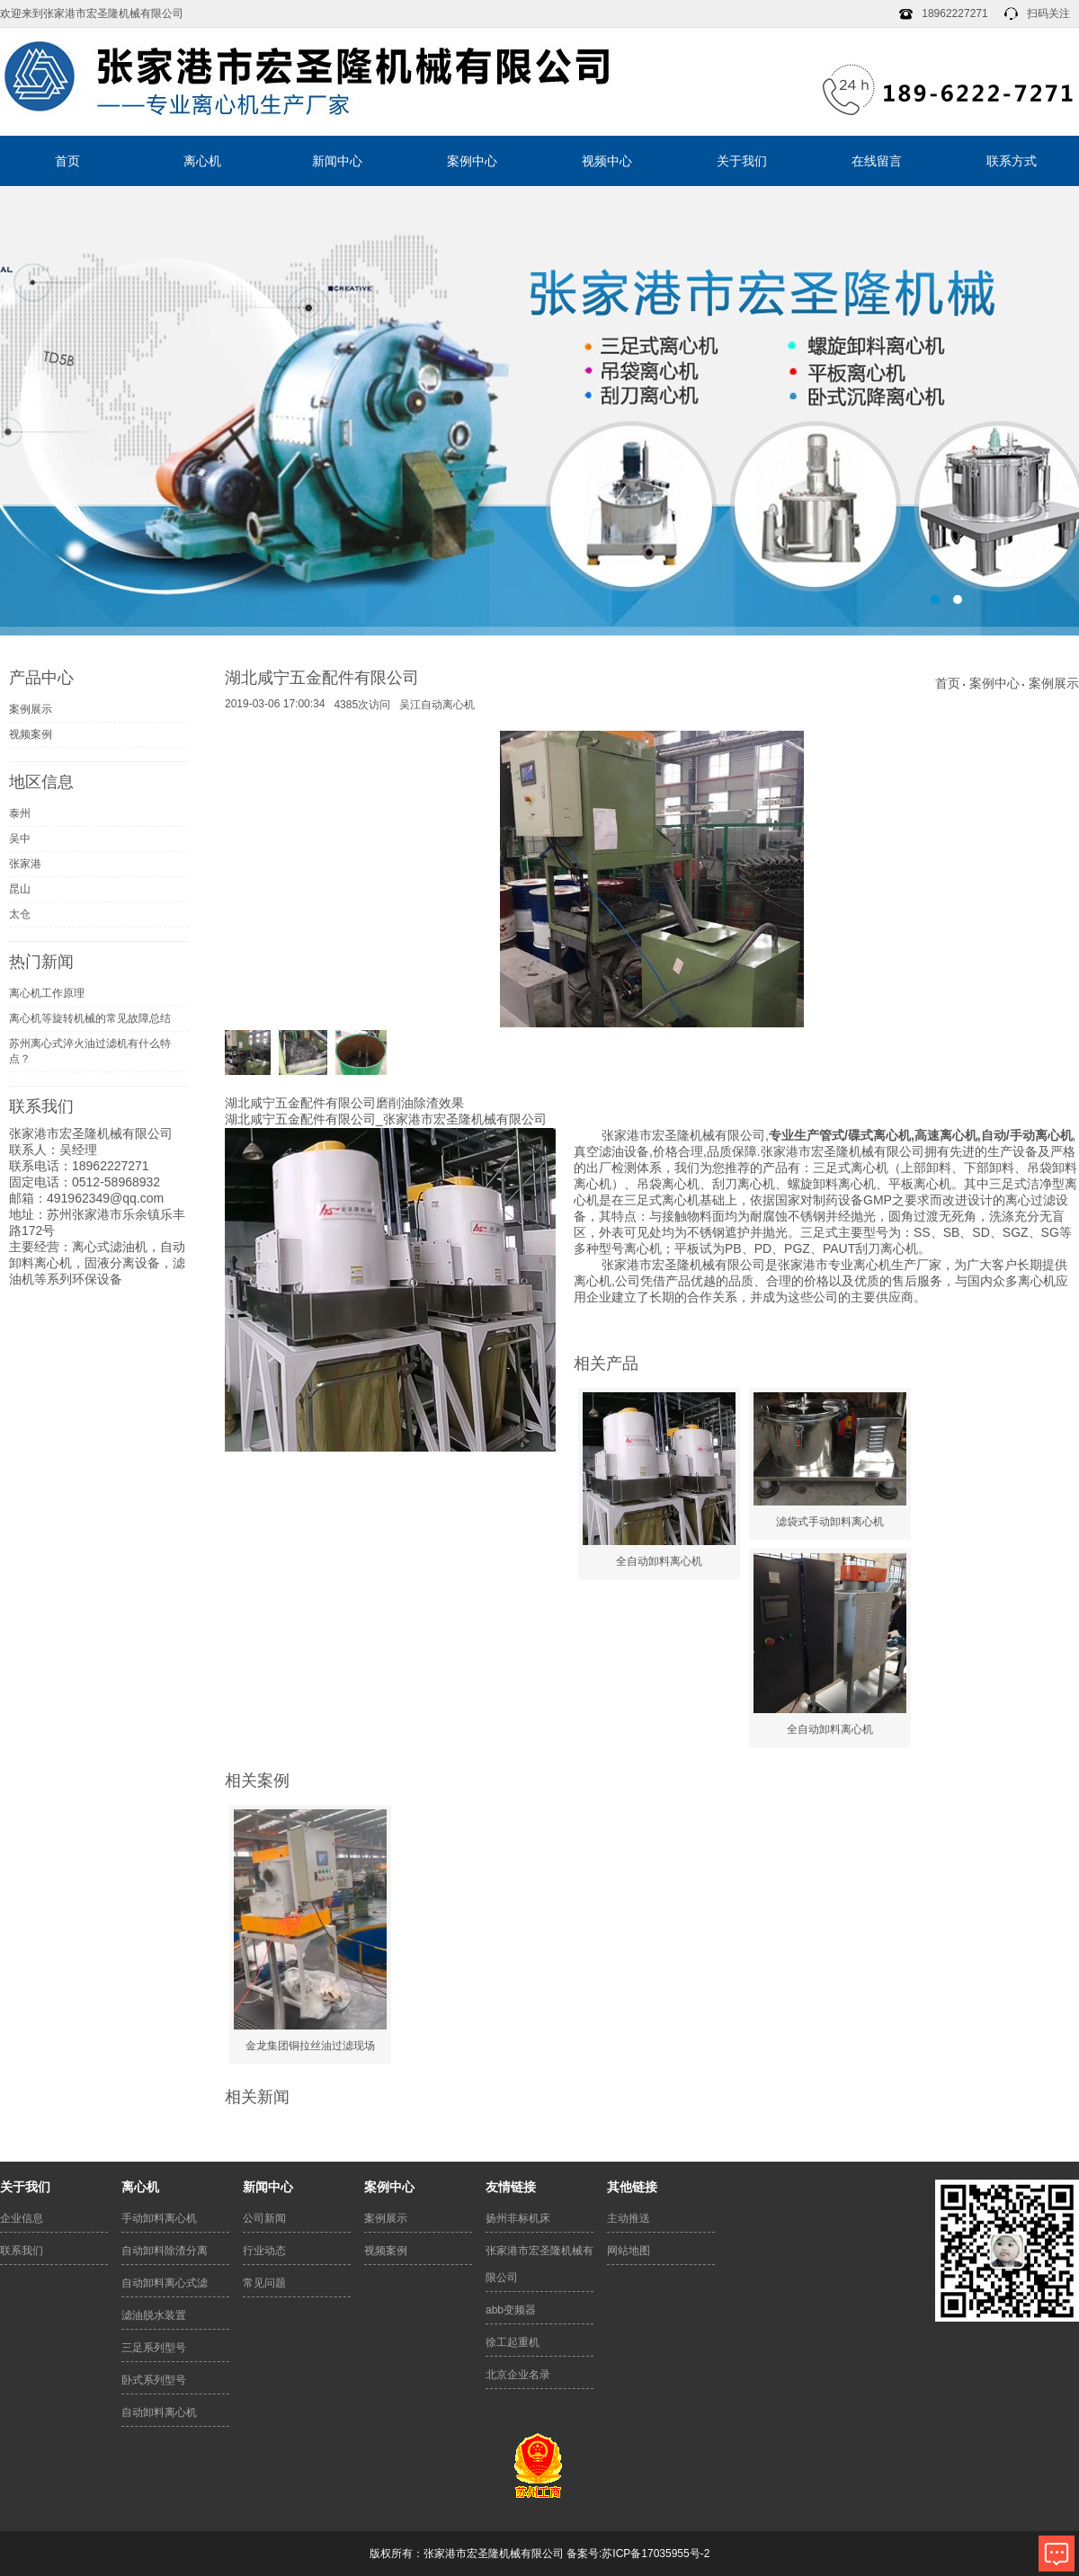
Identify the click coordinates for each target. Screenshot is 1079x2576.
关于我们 (742, 161)
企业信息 (21, 2218)
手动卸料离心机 (159, 2218)
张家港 (25, 863)
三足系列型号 (153, 2347)
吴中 (20, 838)
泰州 (20, 813)
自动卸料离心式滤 (164, 2283)
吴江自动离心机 (437, 704)
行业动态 (264, 2250)
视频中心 (607, 161)
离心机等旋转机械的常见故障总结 (90, 1018)
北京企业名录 (518, 2374)
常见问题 (264, 2283)
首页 (67, 161)
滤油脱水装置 (153, 2315)
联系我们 (21, 2250)
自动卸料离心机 (159, 2412)
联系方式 (1011, 161)
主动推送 (628, 2218)
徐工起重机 (513, 2342)
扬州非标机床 (518, 2218)
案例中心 (472, 161)
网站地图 (628, 2250)
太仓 (20, 914)
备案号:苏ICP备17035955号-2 (637, 2553)
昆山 (20, 889)
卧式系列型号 (153, 2380)
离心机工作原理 (47, 993)
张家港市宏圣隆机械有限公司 (539, 2264)
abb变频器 (511, 2310)
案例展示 (30, 709)
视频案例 (30, 734)
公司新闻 (264, 2218)
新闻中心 (337, 161)
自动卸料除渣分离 (164, 2250)
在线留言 (877, 161)
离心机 (202, 161)
